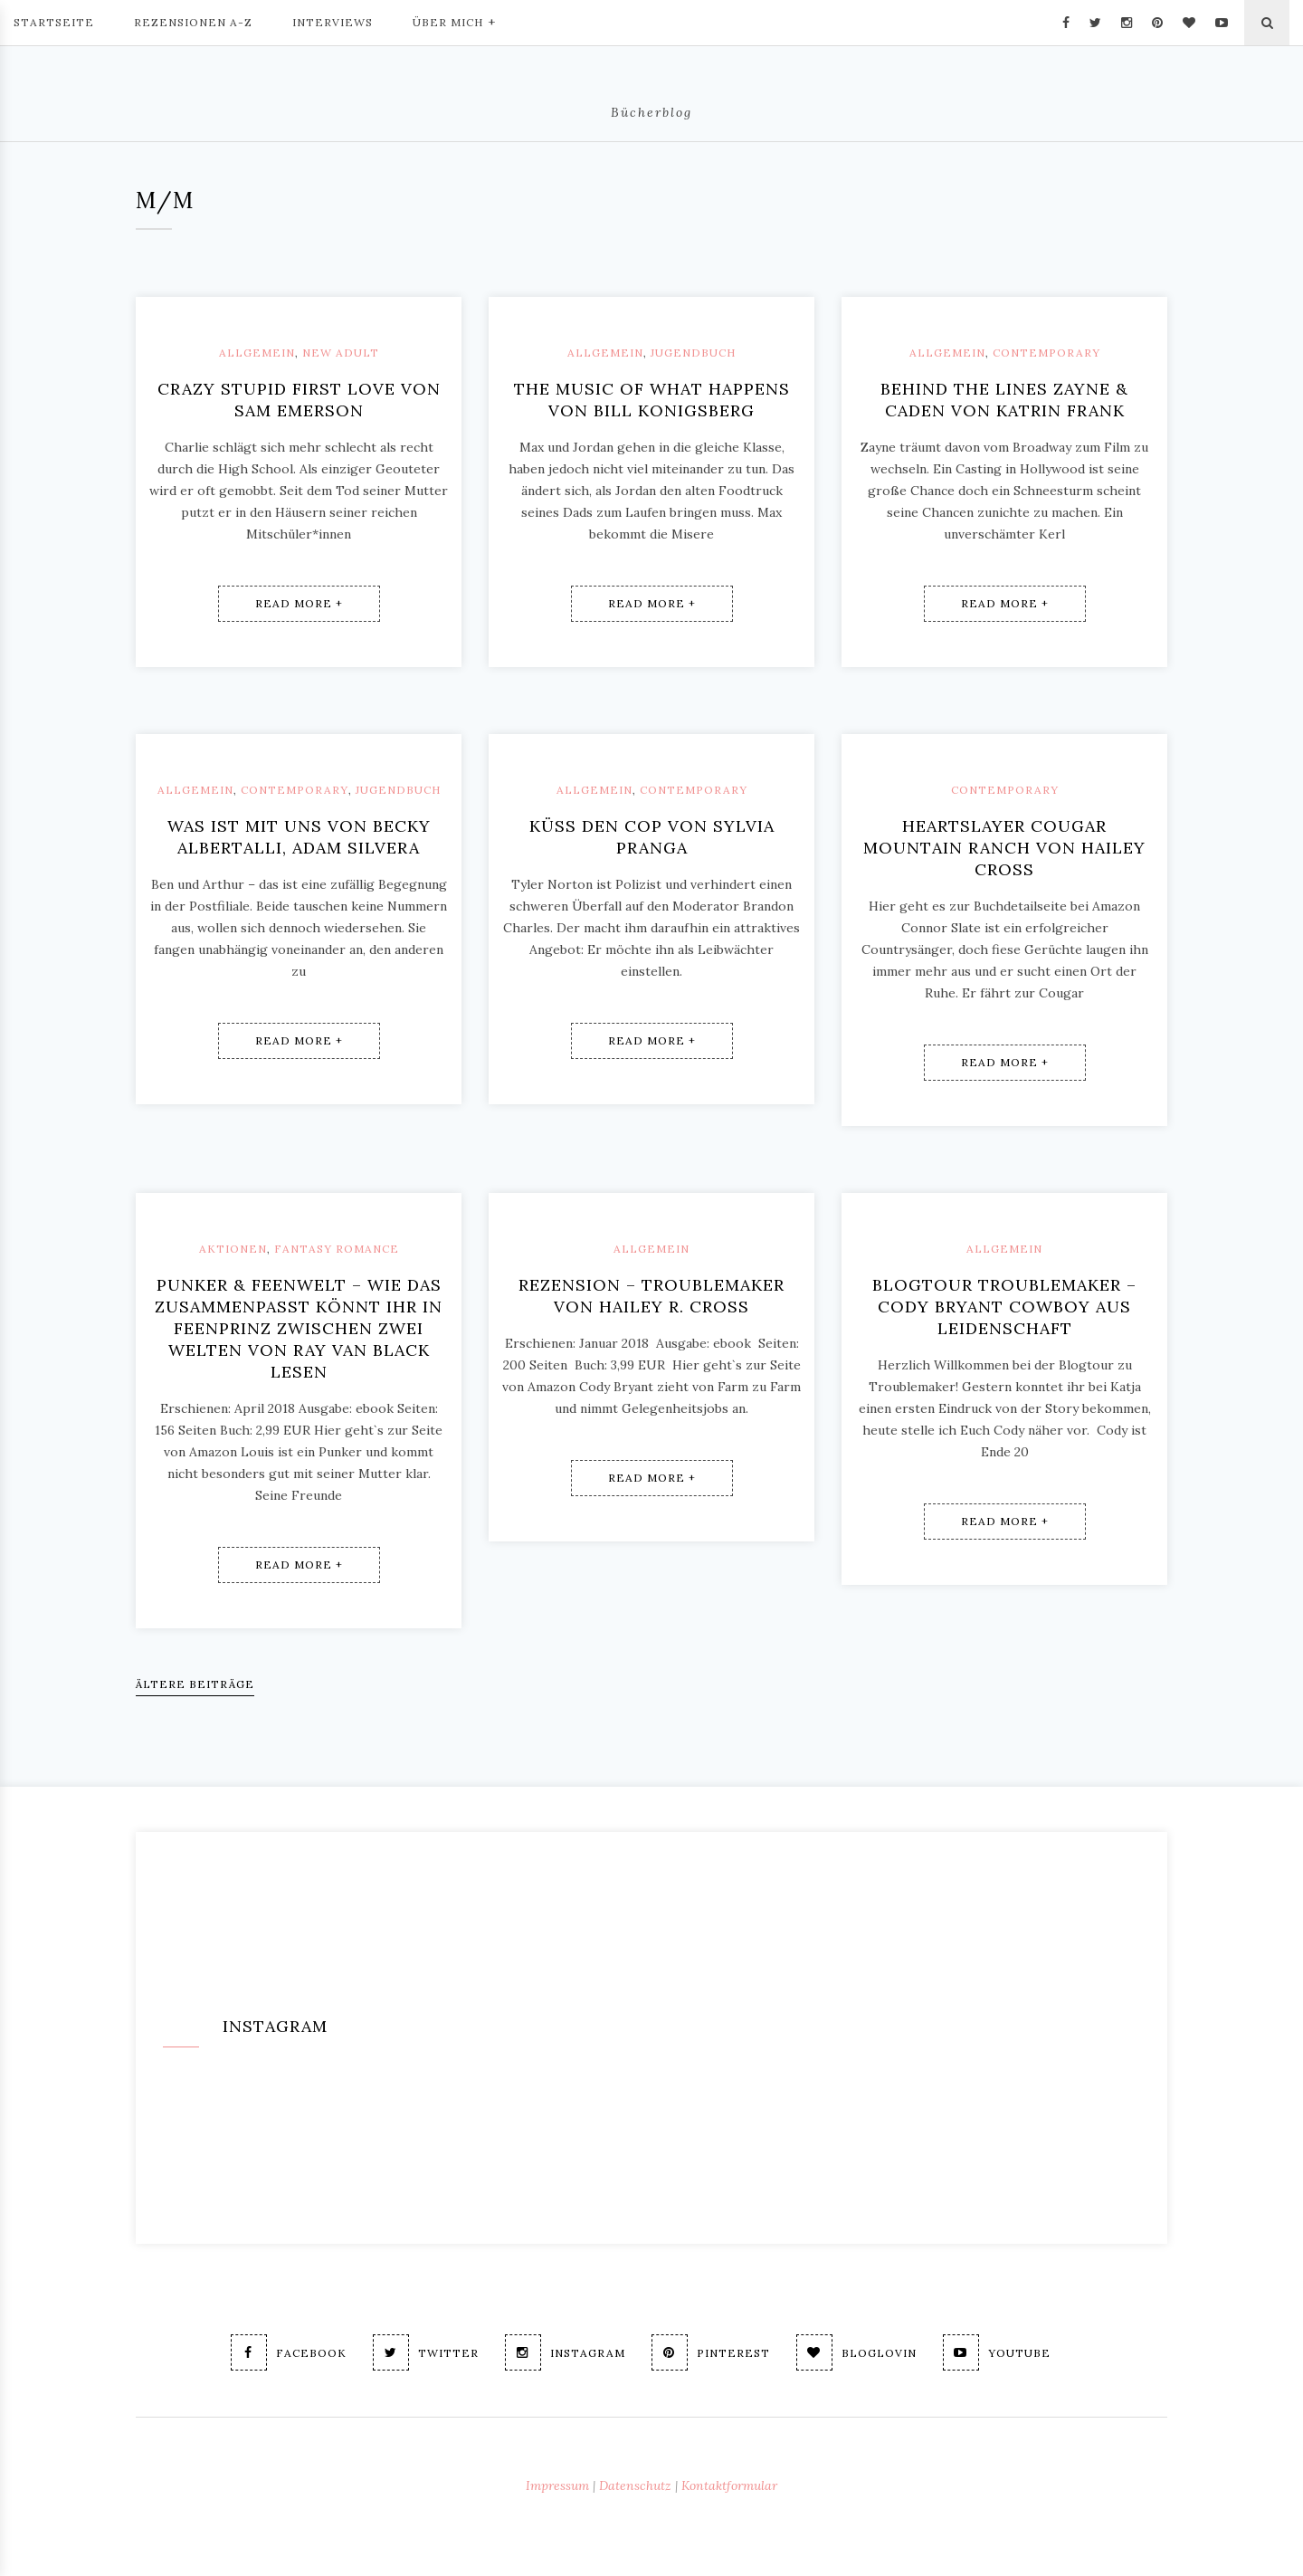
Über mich (454, 21)
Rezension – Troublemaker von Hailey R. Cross (651, 1295)
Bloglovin (856, 2352)
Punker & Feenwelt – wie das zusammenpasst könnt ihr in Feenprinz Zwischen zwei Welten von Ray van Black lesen (298, 1328)
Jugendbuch (693, 352)
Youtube (997, 2352)
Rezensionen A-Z (193, 22)
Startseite (54, 22)
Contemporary (1046, 352)
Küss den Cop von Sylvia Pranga (652, 837)
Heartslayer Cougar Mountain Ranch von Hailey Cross (1004, 848)
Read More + (299, 603)
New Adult (340, 352)
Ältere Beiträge (195, 1684)
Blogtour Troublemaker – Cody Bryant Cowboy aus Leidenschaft (1004, 1306)
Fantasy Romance (336, 1248)
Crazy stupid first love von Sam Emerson (299, 399)
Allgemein (257, 352)
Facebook (289, 2352)
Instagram (565, 2352)
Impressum (557, 2485)
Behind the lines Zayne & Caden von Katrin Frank (1004, 399)
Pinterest (711, 2352)
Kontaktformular (729, 2485)
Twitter (426, 2352)
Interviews (332, 22)
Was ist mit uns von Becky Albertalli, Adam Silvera (299, 837)
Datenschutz (635, 2485)
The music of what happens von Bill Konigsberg (652, 399)
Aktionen (233, 1248)
